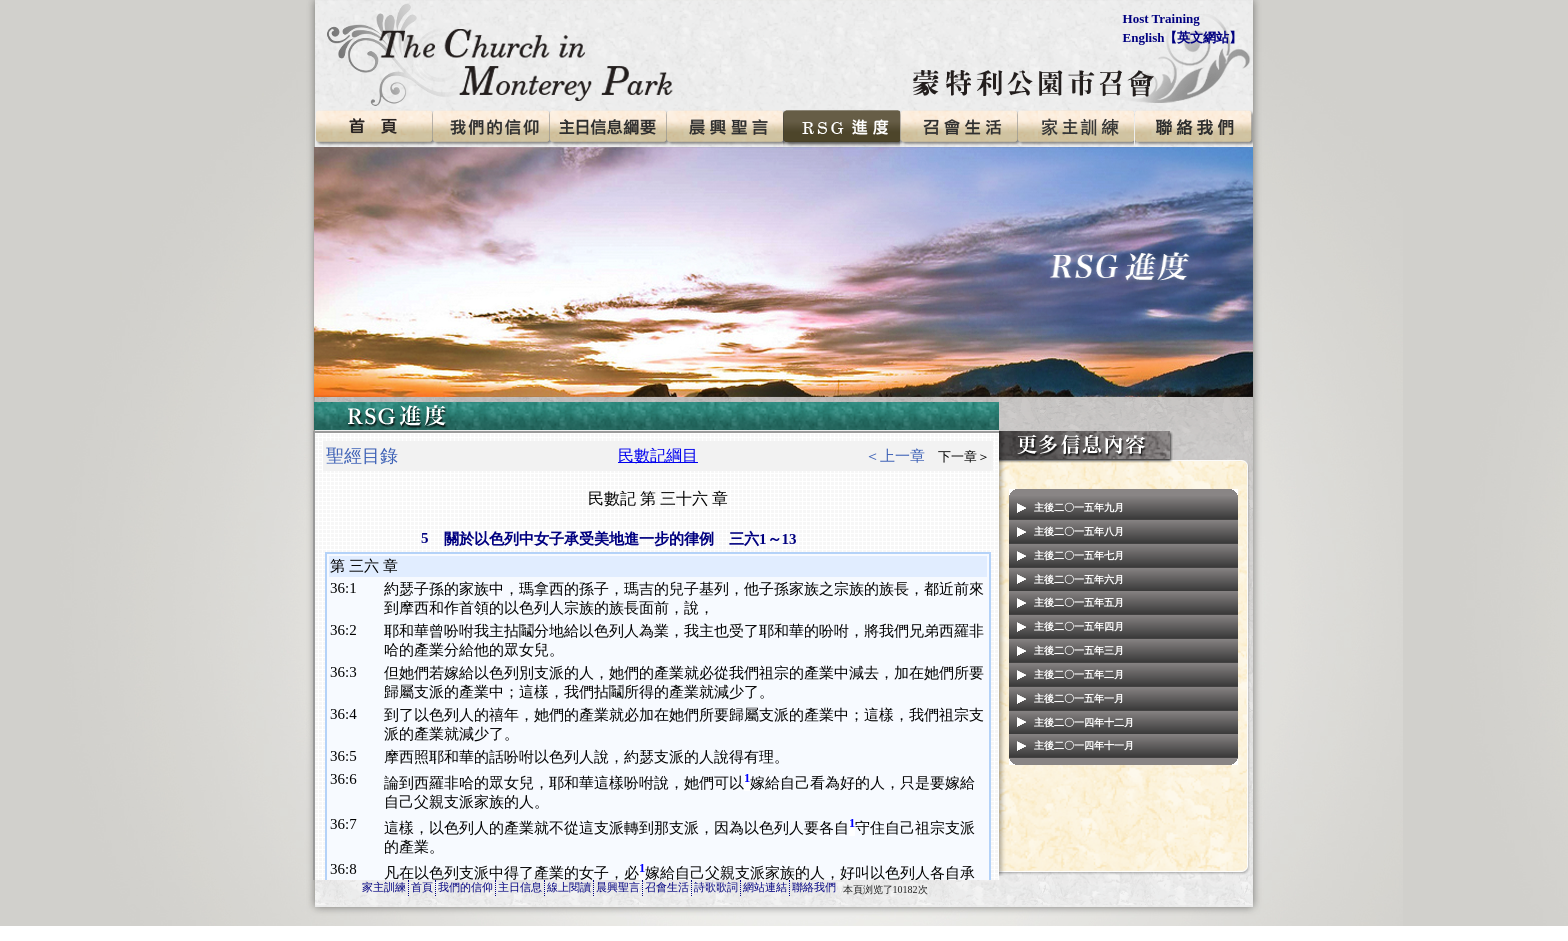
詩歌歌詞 (716, 887)
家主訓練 (384, 887)
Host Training (1161, 18)
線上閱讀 (569, 887)
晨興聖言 (618, 887)
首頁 (422, 887)
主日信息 (520, 887)
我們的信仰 (465, 887)
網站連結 (765, 887)
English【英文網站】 (1183, 37)
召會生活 (667, 887)
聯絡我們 (814, 887)
